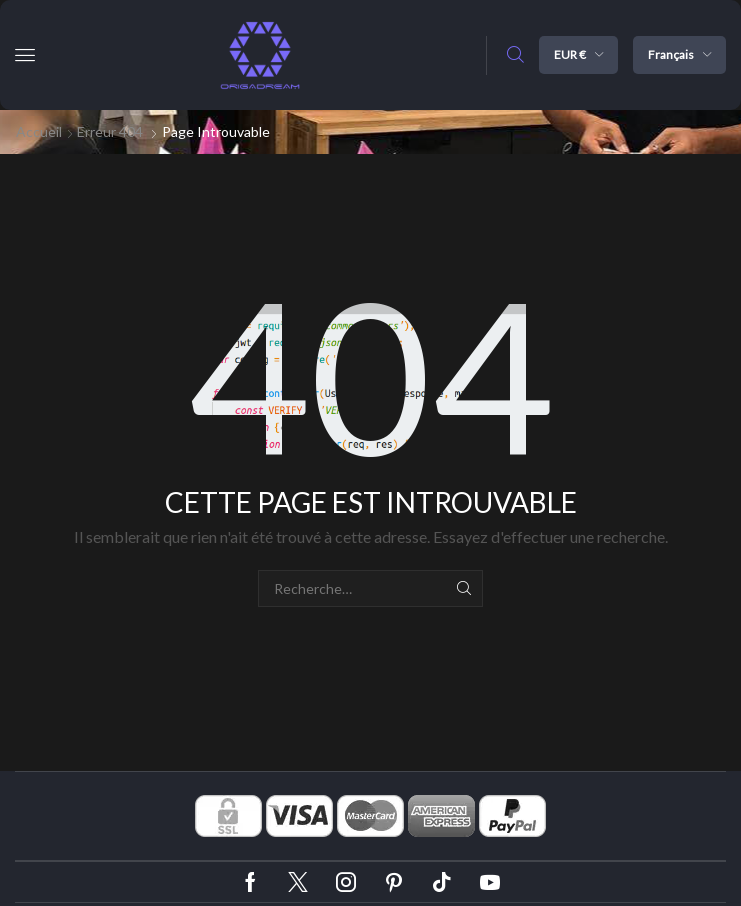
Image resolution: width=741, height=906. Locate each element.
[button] (25, 55)
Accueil (39, 131)
